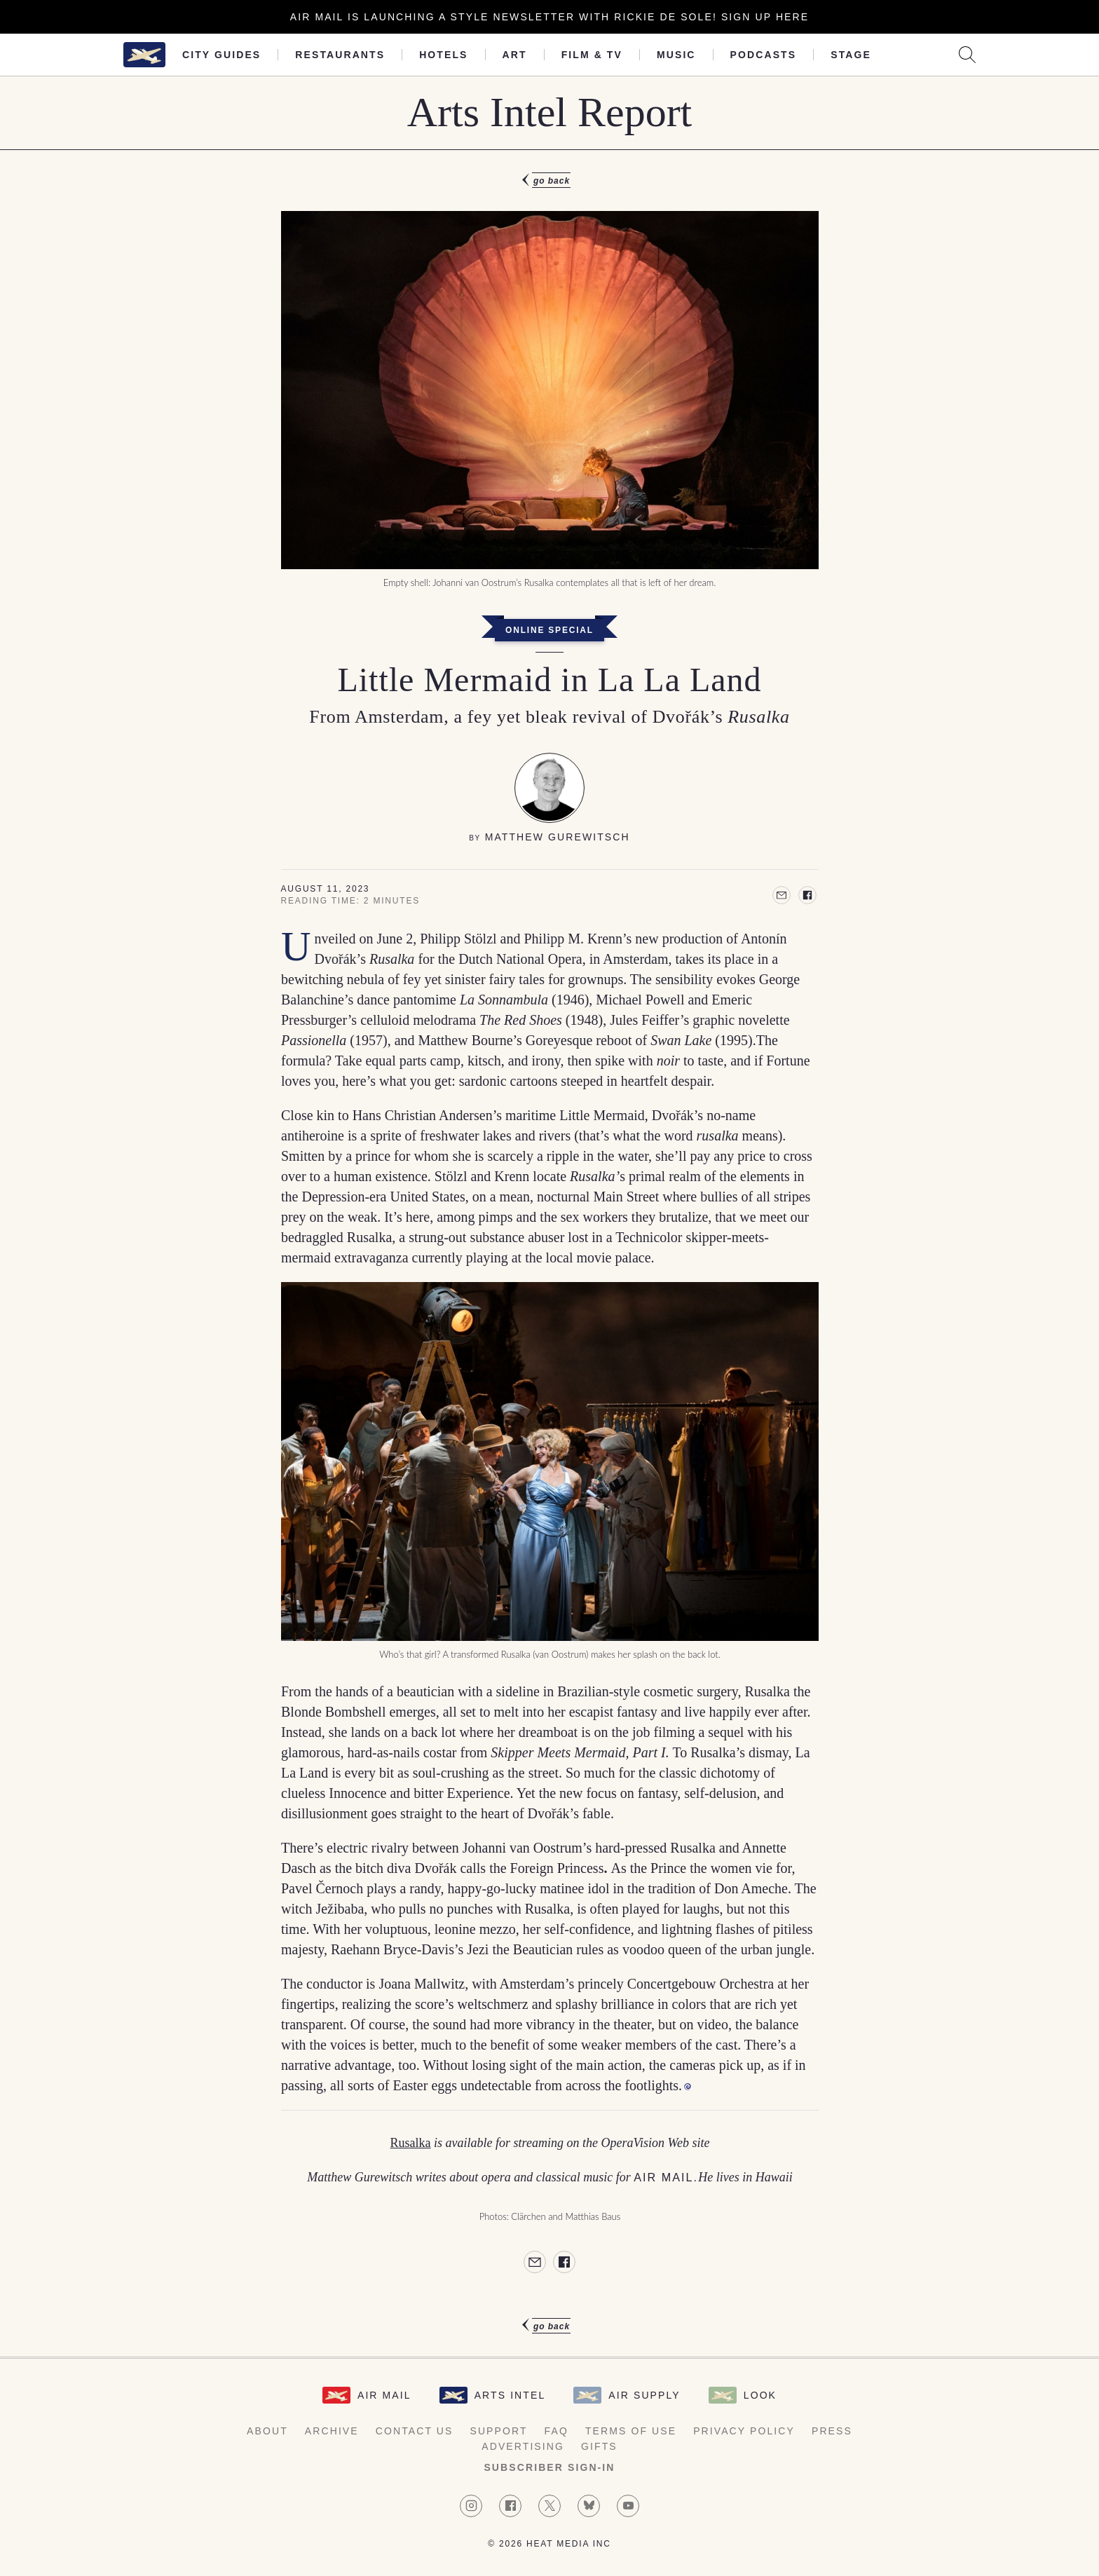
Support (498, 2431)
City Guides (221, 55)
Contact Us (414, 2431)
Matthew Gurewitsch (557, 837)
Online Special (549, 630)
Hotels (443, 55)
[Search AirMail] (967, 54)
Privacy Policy (744, 2431)
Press (832, 2431)
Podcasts (763, 55)
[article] (549, 1253)
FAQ (556, 2431)
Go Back (551, 181)
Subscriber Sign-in (549, 2467)
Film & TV (591, 55)
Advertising (523, 2446)
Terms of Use (630, 2431)
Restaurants (340, 55)
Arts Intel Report (549, 112)
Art (515, 55)
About (267, 2431)
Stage (851, 55)
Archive (332, 2431)
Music (676, 55)
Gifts (599, 2446)
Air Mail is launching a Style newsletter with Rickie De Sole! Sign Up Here (549, 16)
